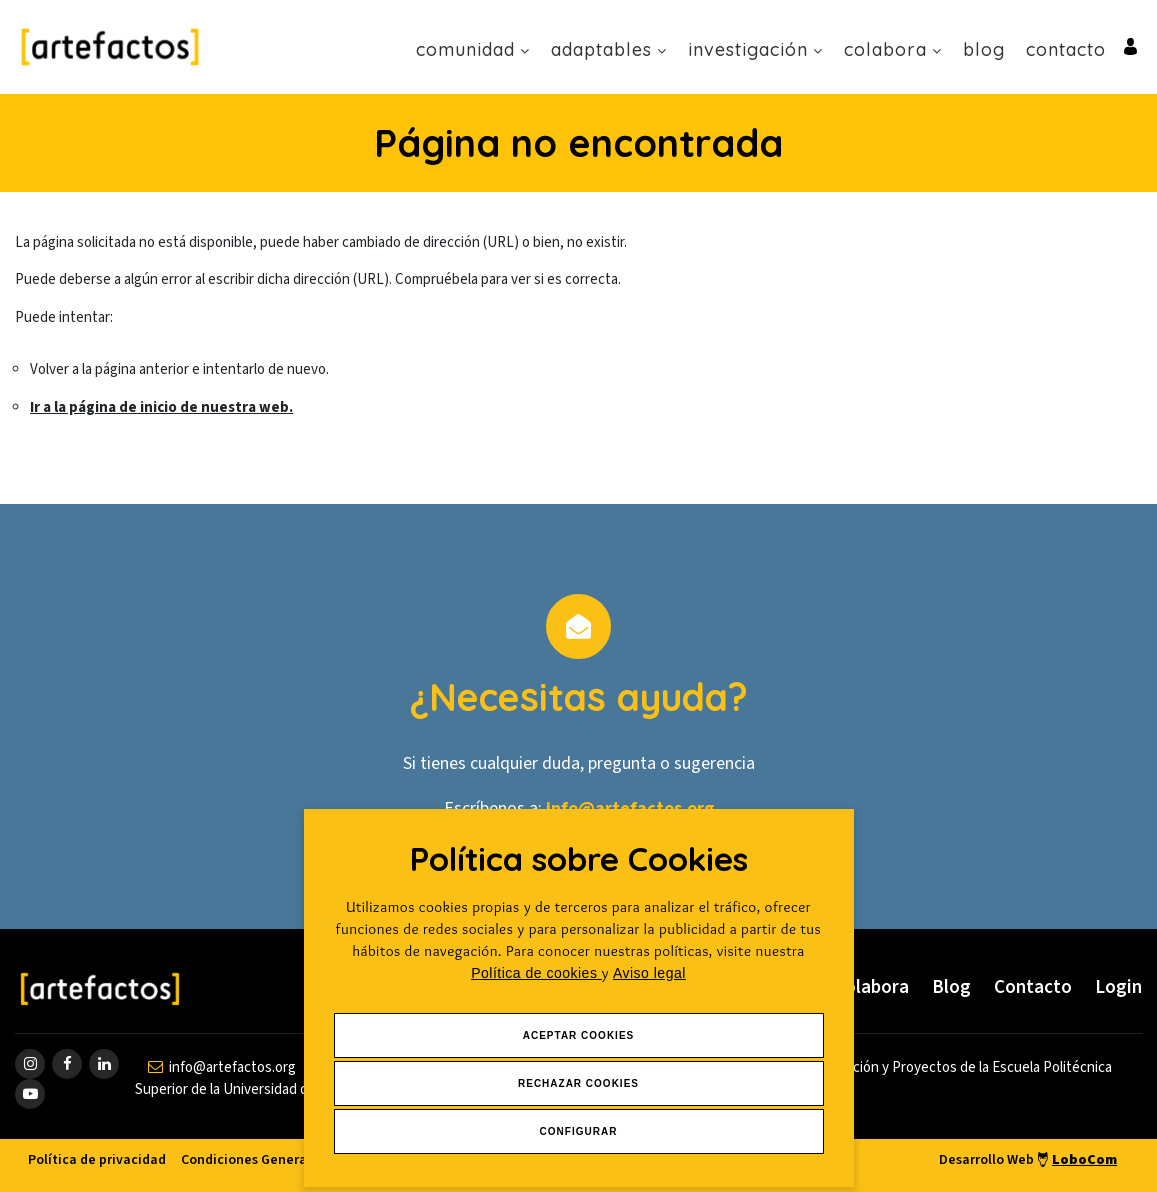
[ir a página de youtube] (30, 1094)
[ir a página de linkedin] (104, 1064)
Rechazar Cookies (578, 1083)
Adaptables (609, 49)
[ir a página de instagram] (30, 1064)
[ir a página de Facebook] (67, 1064)
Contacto (1066, 49)
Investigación (755, 49)
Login (1118, 987)
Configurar (579, 1131)
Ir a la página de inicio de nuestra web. (161, 407)
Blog (984, 49)
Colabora (893, 49)
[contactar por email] (222, 1067)
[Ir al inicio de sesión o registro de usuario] (1130, 45)
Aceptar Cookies (579, 1035)
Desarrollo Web (1028, 1160)
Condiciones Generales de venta (282, 1160)
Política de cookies (536, 973)
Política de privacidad (97, 1160)
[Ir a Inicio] (110, 46)
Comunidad (473, 49)
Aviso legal (649, 973)
